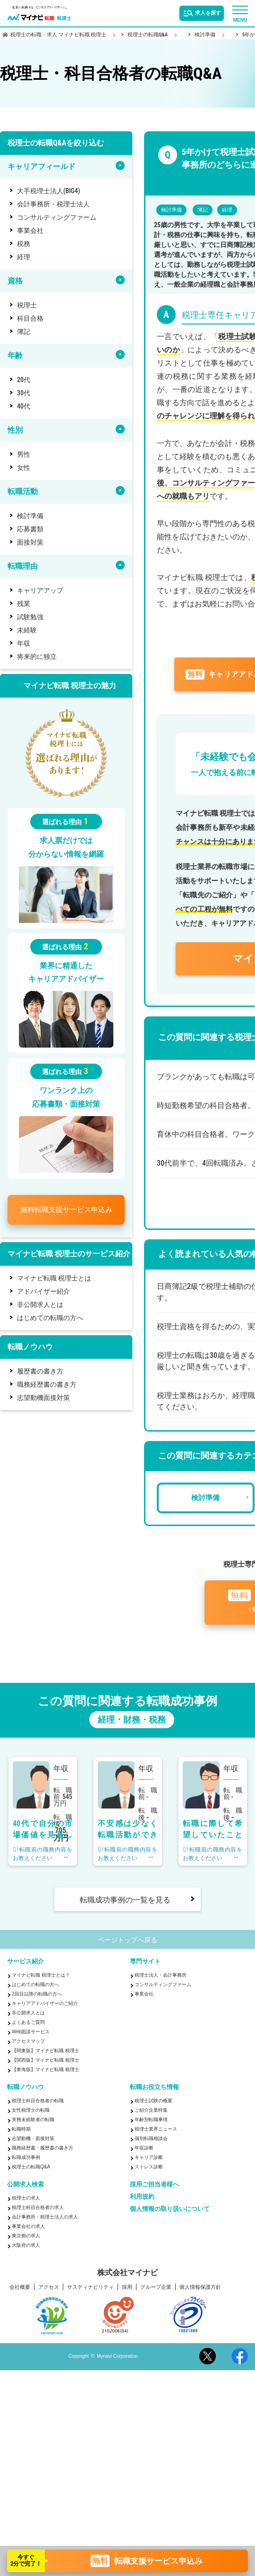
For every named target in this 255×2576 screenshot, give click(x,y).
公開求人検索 (25, 2184)
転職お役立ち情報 (154, 2087)
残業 (23, 603)
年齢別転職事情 (151, 2119)
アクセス (48, 2287)
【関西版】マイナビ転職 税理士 (45, 2060)
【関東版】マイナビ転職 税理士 (45, 2050)
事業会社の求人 (28, 2226)
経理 (23, 257)
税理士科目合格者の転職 (38, 2100)
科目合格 (30, 318)
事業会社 (30, 230)
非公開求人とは (40, 1304)
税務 (23, 243)
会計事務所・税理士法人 (53, 204)
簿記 (23, 331)
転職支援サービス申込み (66, 1209)
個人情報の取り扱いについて (170, 2209)
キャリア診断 (149, 2157)
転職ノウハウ (25, 2087)
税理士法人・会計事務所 (161, 1975)
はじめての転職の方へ (50, 1318)
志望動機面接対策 (43, 1397)
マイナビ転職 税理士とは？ (41, 1975)
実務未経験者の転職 (33, 2119)
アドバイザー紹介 (43, 1291)
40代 (23, 406)
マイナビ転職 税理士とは (54, 1278)
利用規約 (142, 2196)
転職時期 (21, 2129)
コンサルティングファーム (56, 217)
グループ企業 (155, 2287)
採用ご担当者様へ (154, 2184)
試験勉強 (30, 617)
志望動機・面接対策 (33, 2138)
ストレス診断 (149, 2166)
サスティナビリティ (90, 2287)
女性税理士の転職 (31, 2110)
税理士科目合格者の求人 (38, 2207)
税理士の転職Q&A (31, 2166)
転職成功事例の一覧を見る (125, 1899)
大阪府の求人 (26, 2245)
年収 (23, 643)
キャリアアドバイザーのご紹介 (45, 2003)
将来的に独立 (37, 656)
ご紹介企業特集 (151, 2110)
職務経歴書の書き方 (46, 1384)
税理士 (27, 305)
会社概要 (19, 2287)
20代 (23, 380)
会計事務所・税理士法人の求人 (45, 2216)
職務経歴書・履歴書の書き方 (42, 2147)
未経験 (27, 630)
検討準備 (30, 516)
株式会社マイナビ (127, 2273)
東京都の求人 (26, 2235)
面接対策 (30, 542)
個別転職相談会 (151, 2138)
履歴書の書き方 (40, 1371)
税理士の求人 (26, 2198)
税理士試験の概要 (153, 2100)
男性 (23, 454)
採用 (127, 2287)
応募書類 (30, 529)
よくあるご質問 (28, 2022)
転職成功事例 (26, 2157)
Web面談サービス (31, 2031)
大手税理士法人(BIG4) (48, 191)
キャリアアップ (40, 590)
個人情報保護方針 (200, 2287)
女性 (23, 467)
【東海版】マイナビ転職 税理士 (45, 2069)
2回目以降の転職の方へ (37, 1993)
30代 (23, 393)
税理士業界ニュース (156, 2129)
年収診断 (144, 2147)
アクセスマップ (28, 2041)
